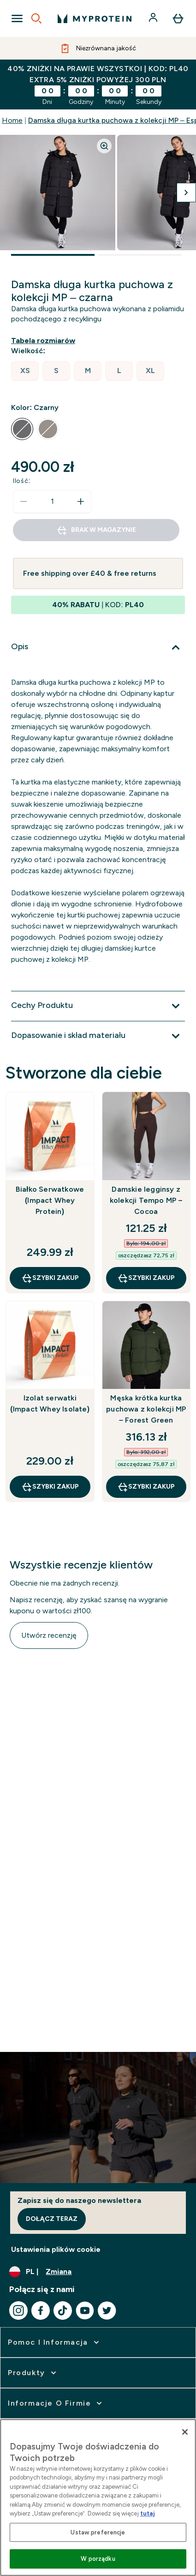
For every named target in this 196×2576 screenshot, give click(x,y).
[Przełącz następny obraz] (186, 192)
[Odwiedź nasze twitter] (107, 2310)
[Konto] (154, 18)
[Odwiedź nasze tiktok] (62, 2310)
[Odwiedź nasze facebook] (40, 2310)
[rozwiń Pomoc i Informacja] (54, 2342)
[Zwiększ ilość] (81, 501)
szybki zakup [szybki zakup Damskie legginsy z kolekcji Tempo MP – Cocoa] (146, 1278)
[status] (52, 501)
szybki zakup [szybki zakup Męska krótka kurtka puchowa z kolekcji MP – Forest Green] (146, 1486)
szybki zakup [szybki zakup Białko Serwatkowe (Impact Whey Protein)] (50, 1278)
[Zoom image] (104, 146)
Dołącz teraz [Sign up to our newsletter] (51, 2219)
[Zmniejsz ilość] (23, 501)
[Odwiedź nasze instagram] (18, 2310)
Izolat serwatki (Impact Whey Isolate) (49, 1403)
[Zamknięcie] (185, 2432)
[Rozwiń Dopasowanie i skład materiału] (98, 1036)
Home (12, 120)
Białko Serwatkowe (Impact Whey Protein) (50, 1200)
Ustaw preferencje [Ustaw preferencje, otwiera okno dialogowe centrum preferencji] (98, 2532)
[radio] (25, 371)
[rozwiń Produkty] (33, 2372)
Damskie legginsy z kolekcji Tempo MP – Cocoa (146, 1200)
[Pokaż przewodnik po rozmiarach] (45, 340)
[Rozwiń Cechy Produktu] (98, 1006)
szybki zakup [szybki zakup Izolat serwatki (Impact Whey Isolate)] (50, 1486)
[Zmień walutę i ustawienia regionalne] (98, 2271)
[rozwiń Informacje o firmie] (56, 2403)
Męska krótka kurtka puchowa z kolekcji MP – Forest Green (146, 1409)
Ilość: (21, 481)
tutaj (147, 2513)
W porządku (98, 2558)
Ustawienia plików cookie (56, 2249)
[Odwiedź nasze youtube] (85, 2310)
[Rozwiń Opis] (98, 647)
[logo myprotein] (94, 18)
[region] (98, 2497)
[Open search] (36, 18)
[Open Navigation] (17, 18)
